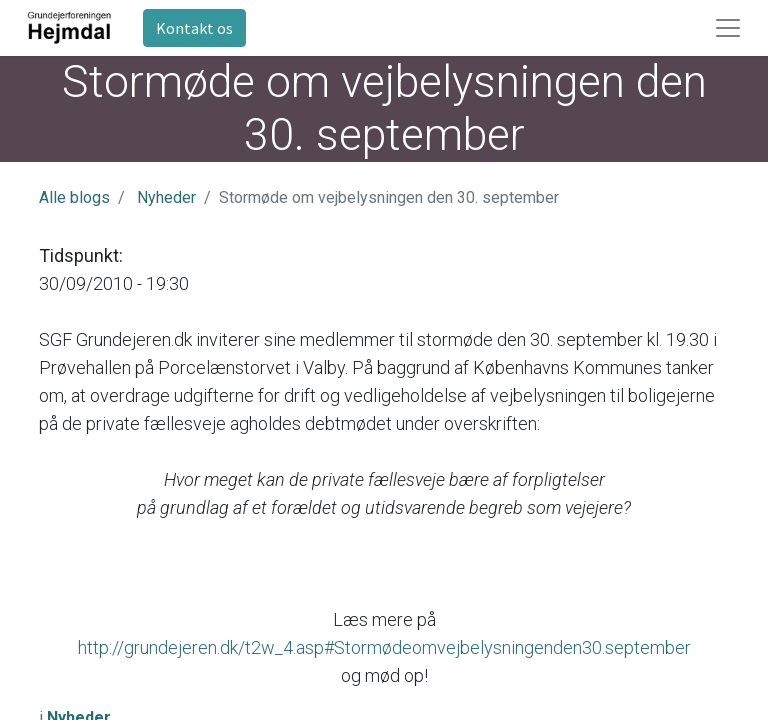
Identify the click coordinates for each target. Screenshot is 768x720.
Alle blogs (74, 197)
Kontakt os (194, 28)
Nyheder (166, 197)
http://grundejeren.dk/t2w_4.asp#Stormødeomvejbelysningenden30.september (384, 647)
